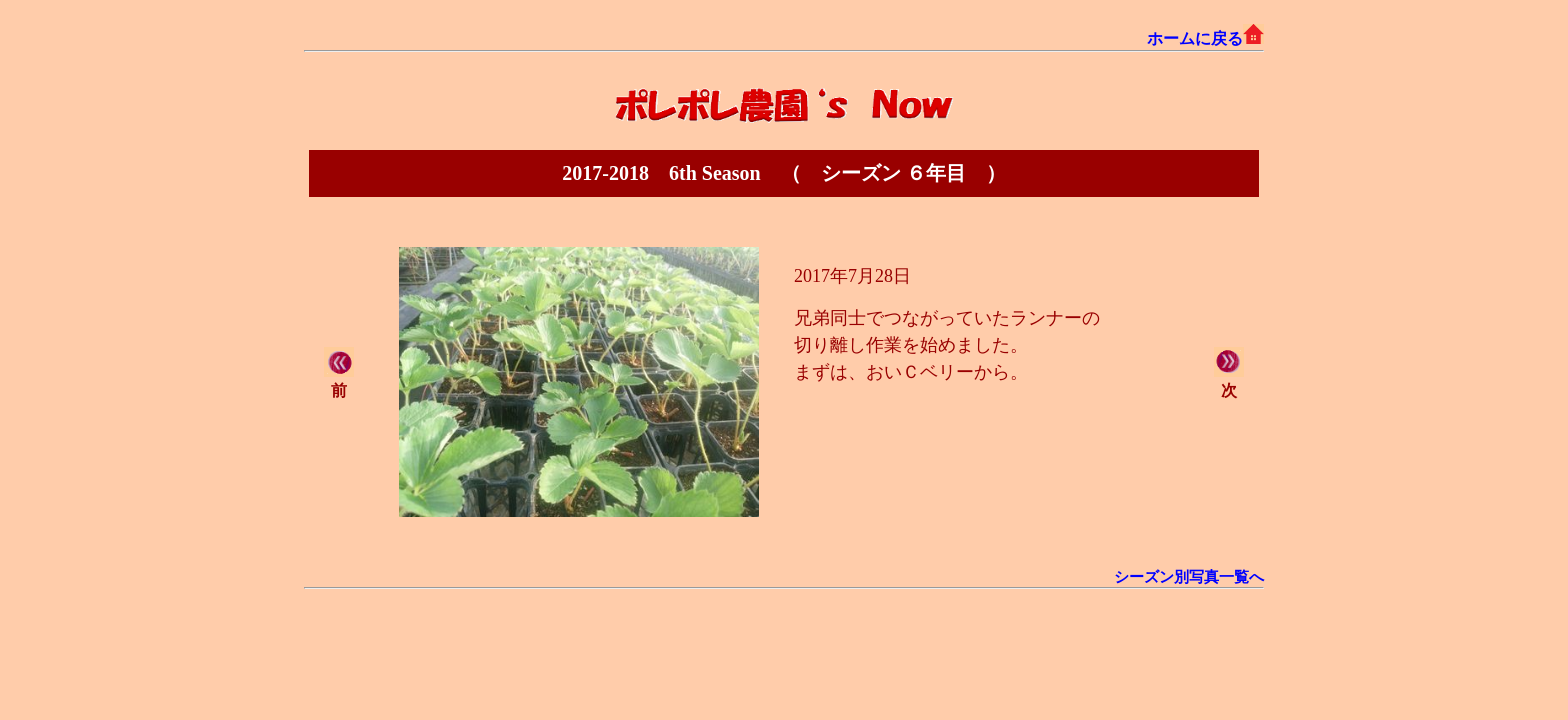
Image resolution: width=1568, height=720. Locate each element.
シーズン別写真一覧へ (1189, 577)
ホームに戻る (1205, 38)
